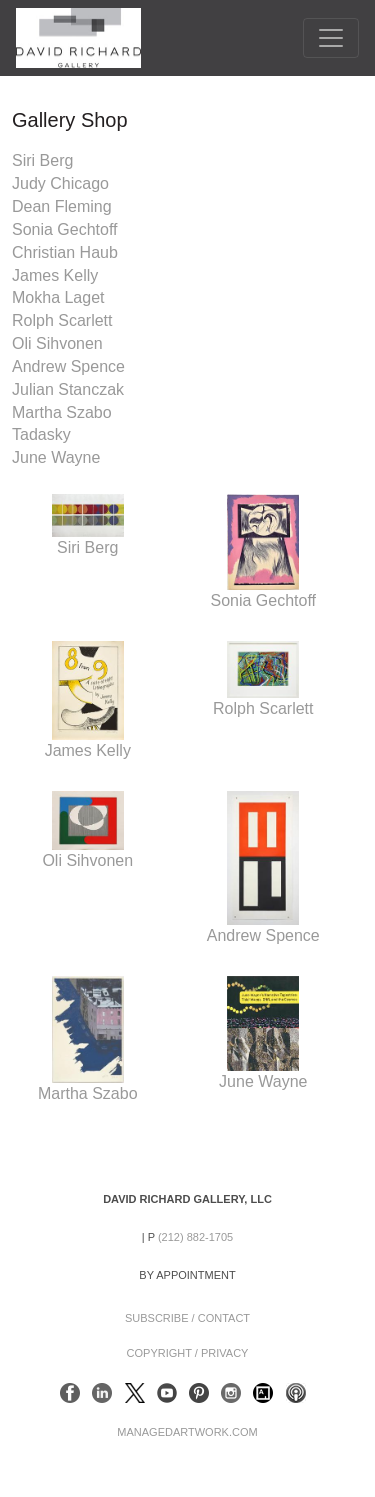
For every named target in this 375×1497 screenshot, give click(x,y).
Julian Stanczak (68, 389)
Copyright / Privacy (188, 1353)
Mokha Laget (58, 297)
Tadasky (41, 434)
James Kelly (55, 275)
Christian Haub (65, 252)
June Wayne (56, 457)
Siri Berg (42, 160)
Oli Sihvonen (57, 343)
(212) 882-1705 (195, 1237)
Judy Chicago (60, 183)
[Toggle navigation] (331, 38)
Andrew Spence (68, 366)
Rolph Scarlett (62, 320)
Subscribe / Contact (187, 1318)
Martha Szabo (62, 412)
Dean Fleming (62, 206)
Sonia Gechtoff (65, 229)
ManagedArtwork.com (187, 1432)
